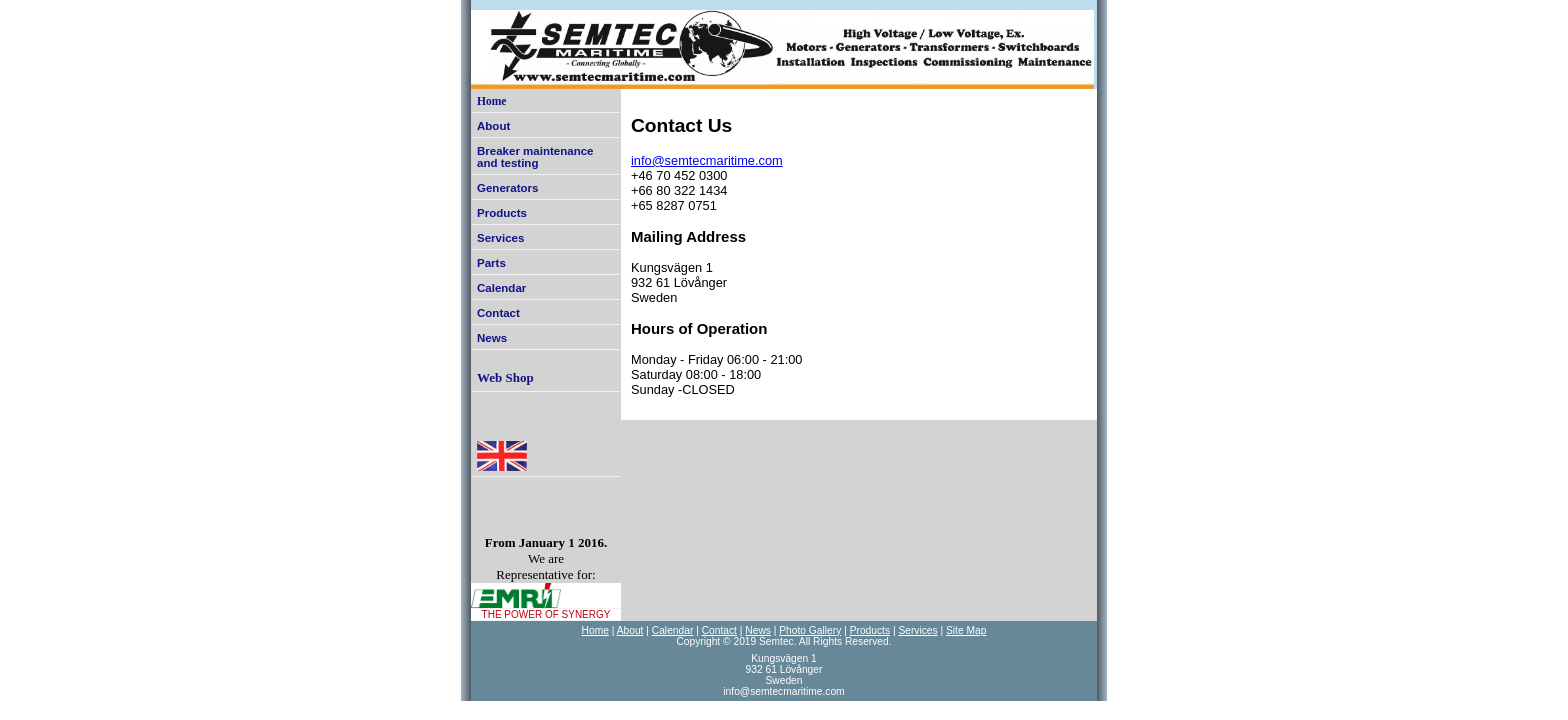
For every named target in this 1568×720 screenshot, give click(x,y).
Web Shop (505, 377)
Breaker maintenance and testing (535, 157)
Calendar (501, 288)
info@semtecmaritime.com (707, 160)
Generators (507, 188)
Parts (491, 263)
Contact (498, 313)
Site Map (966, 630)
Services (500, 238)
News (492, 338)
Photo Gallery (810, 630)
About (493, 126)
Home (491, 101)
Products (502, 213)
